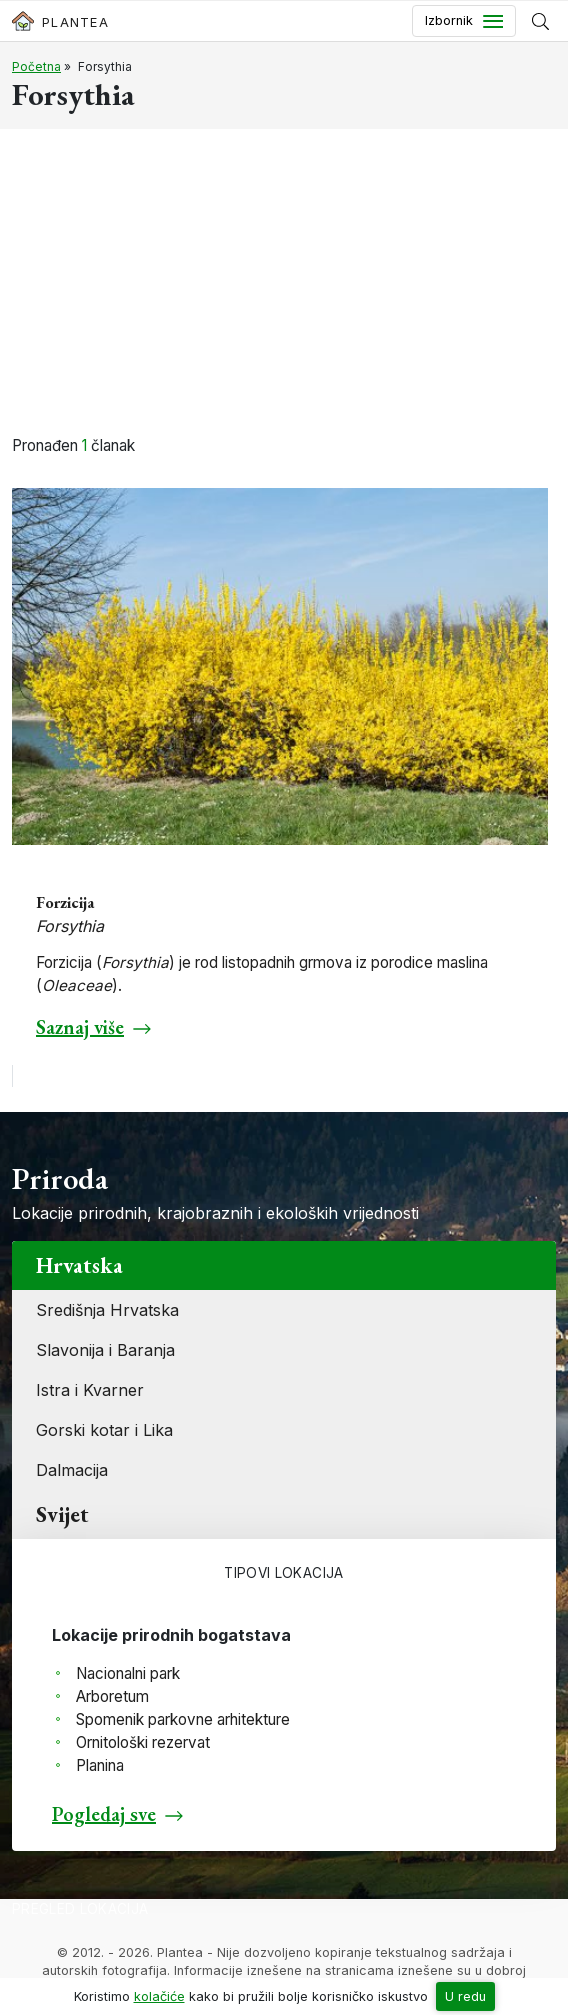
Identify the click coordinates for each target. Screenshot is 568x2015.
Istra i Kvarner (90, 1390)
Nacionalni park (128, 1673)
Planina (100, 1765)
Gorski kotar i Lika (104, 1430)
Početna (36, 66)
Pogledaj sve (104, 1814)
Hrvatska (79, 1265)
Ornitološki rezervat (143, 1742)
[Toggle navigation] (464, 21)
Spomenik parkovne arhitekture (183, 1719)
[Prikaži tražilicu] (540, 21)
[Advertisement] (284, 285)
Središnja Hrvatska (107, 1310)
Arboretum (112, 1696)
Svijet (62, 1514)
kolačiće (159, 1996)
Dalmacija (72, 1470)
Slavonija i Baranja (105, 1350)
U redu (465, 1996)
